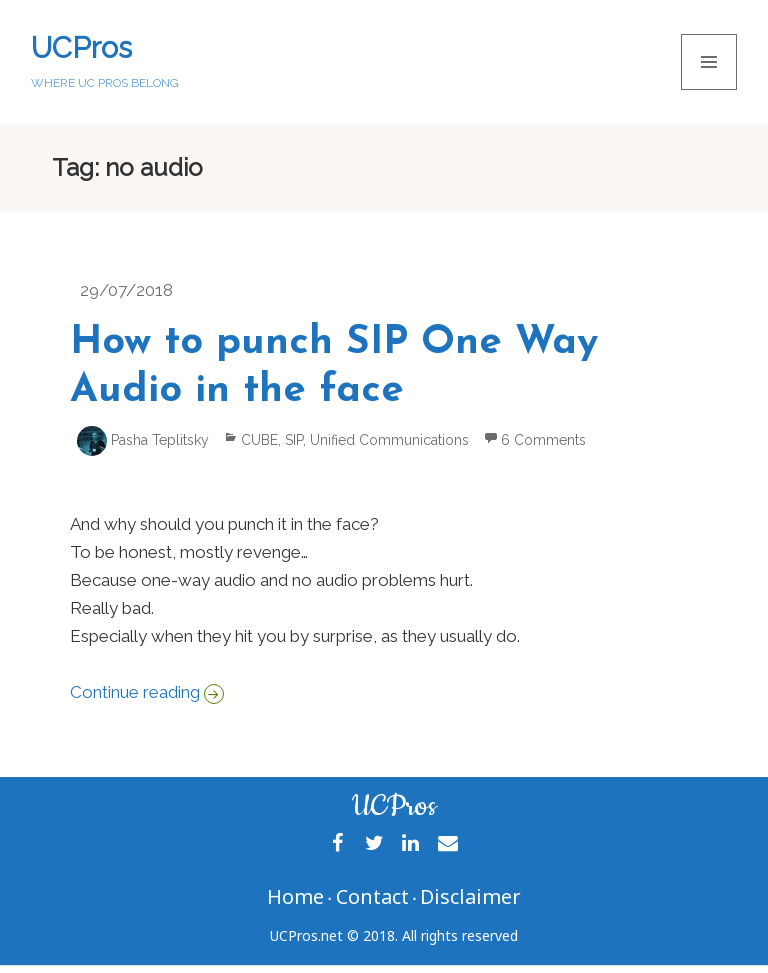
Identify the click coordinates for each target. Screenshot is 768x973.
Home (295, 896)
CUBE (259, 440)
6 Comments (543, 440)
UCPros (81, 48)
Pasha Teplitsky (160, 440)
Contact (372, 896)
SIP (294, 440)
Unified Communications (389, 440)
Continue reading (147, 692)
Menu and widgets (709, 89)
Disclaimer (470, 896)
